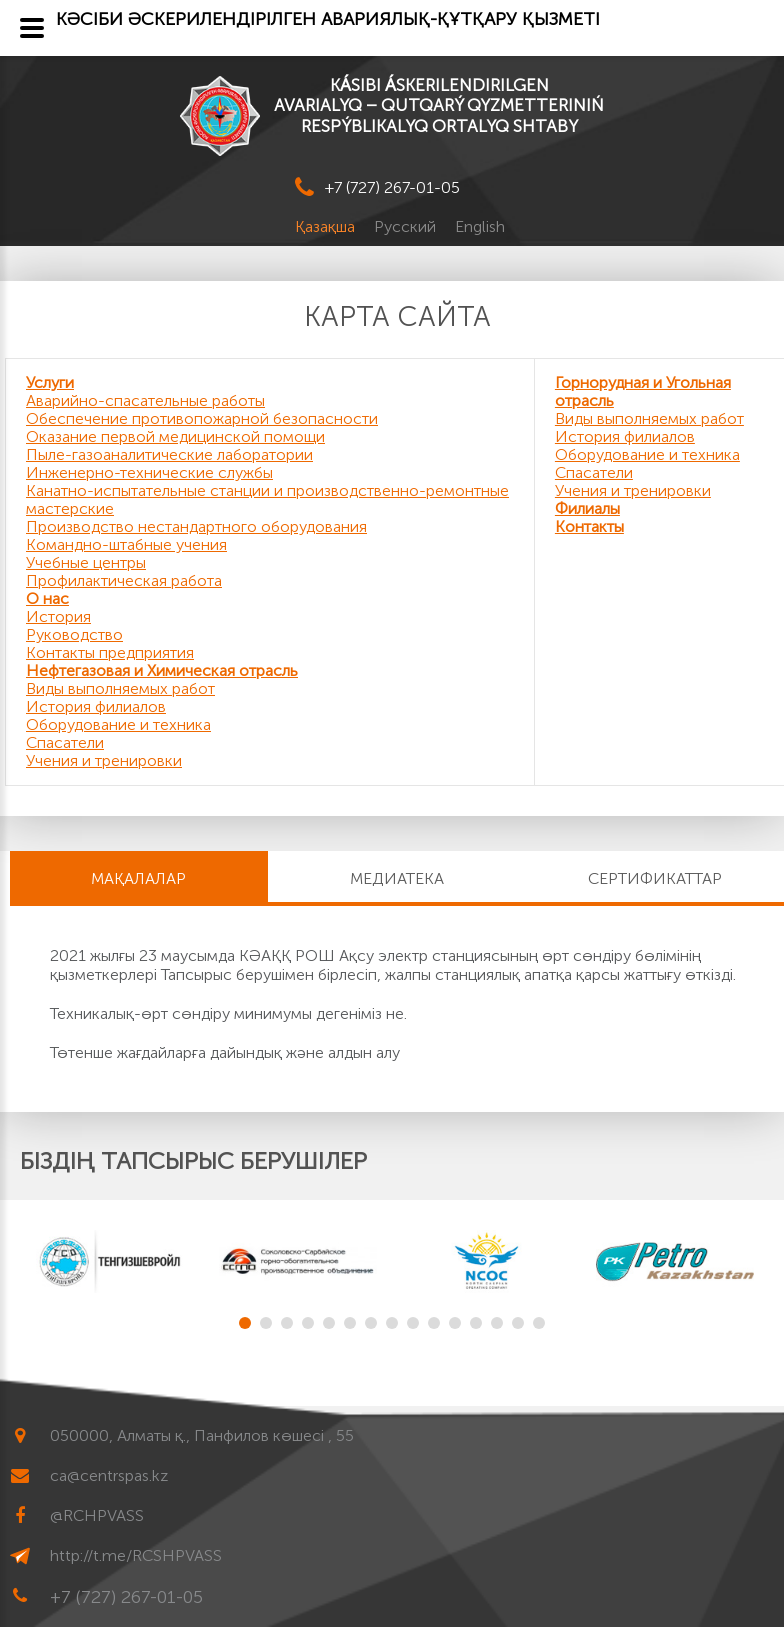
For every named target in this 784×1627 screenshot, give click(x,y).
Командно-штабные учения (126, 544)
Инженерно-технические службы (149, 472)
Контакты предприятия (110, 652)
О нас (47, 598)
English (480, 226)
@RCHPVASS (97, 1515)
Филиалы (587, 508)
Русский (407, 226)
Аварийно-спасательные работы (145, 400)
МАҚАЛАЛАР (138, 878)
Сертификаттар (655, 878)
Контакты (589, 526)
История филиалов (96, 706)
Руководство (74, 634)
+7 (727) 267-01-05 (392, 187)
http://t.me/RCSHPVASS (136, 1555)
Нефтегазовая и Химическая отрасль (162, 670)
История (58, 616)
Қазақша (327, 226)
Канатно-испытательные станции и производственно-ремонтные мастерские (267, 499)
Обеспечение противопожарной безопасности (202, 418)
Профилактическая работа (124, 580)
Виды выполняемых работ (120, 688)
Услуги (50, 382)
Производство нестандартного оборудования (196, 526)
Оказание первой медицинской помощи (175, 436)
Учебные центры (86, 562)
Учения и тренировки (104, 760)
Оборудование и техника (118, 724)
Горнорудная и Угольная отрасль (643, 391)
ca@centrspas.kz (109, 1475)
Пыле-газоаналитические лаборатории (169, 454)
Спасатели (65, 742)
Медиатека (397, 878)
